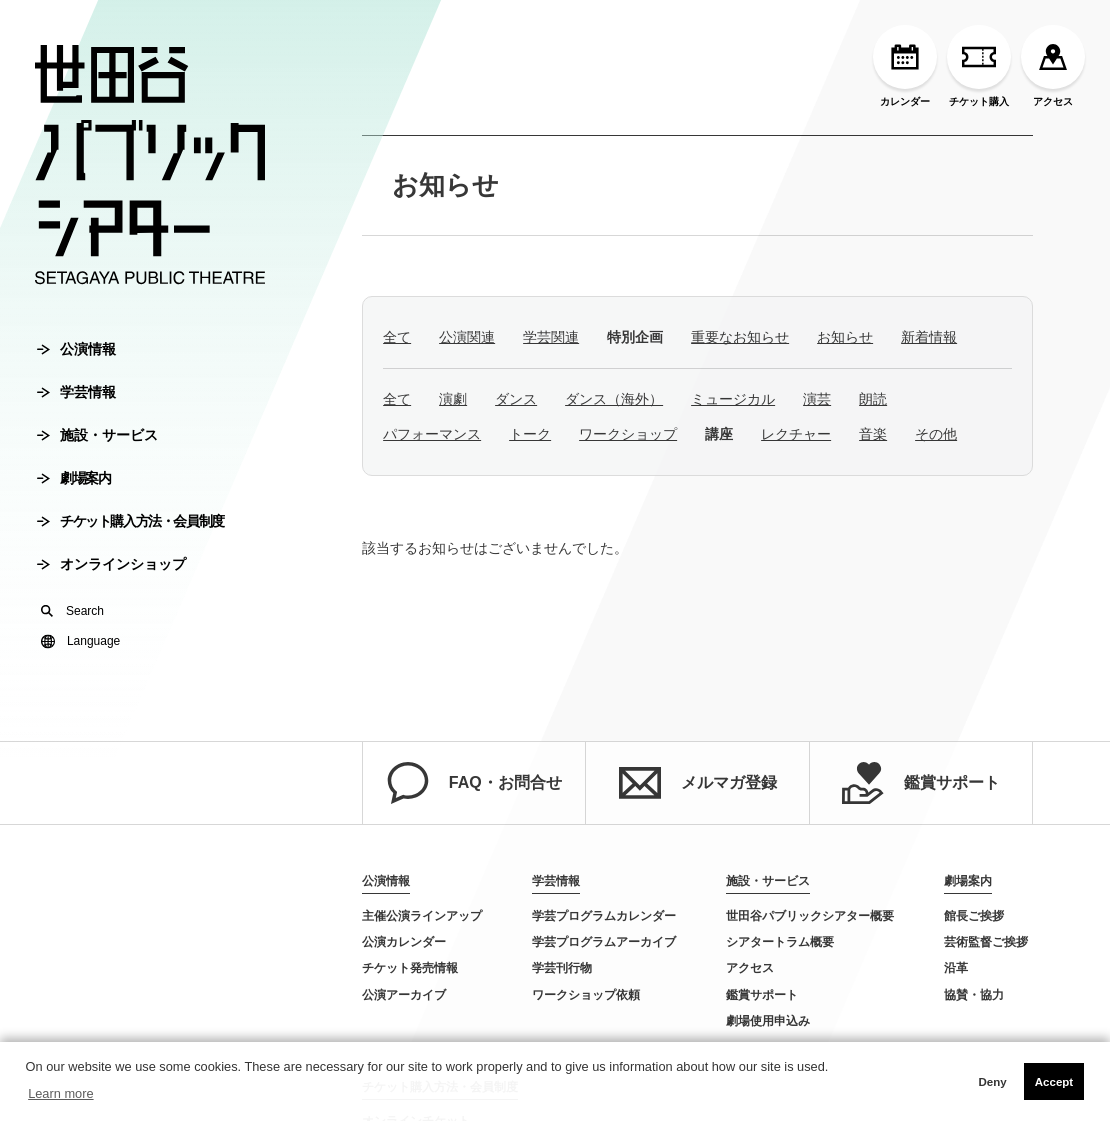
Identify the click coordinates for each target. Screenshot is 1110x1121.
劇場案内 (73, 478)
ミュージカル (733, 399)
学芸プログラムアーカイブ (604, 942)
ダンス (516, 399)
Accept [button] (1054, 1082)
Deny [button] (992, 1082)
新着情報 (929, 337)
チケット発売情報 (410, 968)
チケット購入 (979, 66)
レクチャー (796, 434)
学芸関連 (551, 337)
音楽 (873, 434)
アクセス (1053, 66)
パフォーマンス (432, 434)
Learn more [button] (60, 1093)
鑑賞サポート (921, 783)
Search (72, 611)
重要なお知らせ (740, 337)
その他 (936, 434)
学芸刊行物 (562, 968)
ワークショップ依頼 (586, 995)
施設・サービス (97, 435)
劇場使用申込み (768, 1021)
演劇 (453, 399)
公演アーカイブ (404, 995)
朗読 (873, 399)
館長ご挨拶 (974, 916)
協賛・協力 (974, 995)
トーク (530, 434)
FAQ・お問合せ (474, 783)
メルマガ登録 (698, 783)
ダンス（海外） (614, 399)
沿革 (956, 968)
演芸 (817, 399)
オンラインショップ (111, 564)
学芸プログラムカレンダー (604, 916)
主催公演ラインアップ (422, 916)
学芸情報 (76, 392)
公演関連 (467, 337)
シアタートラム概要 (780, 942)
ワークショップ (628, 434)
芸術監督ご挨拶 (986, 942)
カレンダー (905, 66)
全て (397, 337)
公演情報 (76, 349)
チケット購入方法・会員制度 (130, 521)
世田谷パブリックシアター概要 (810, 916)
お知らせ (445, 185)
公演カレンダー (404, 942)
